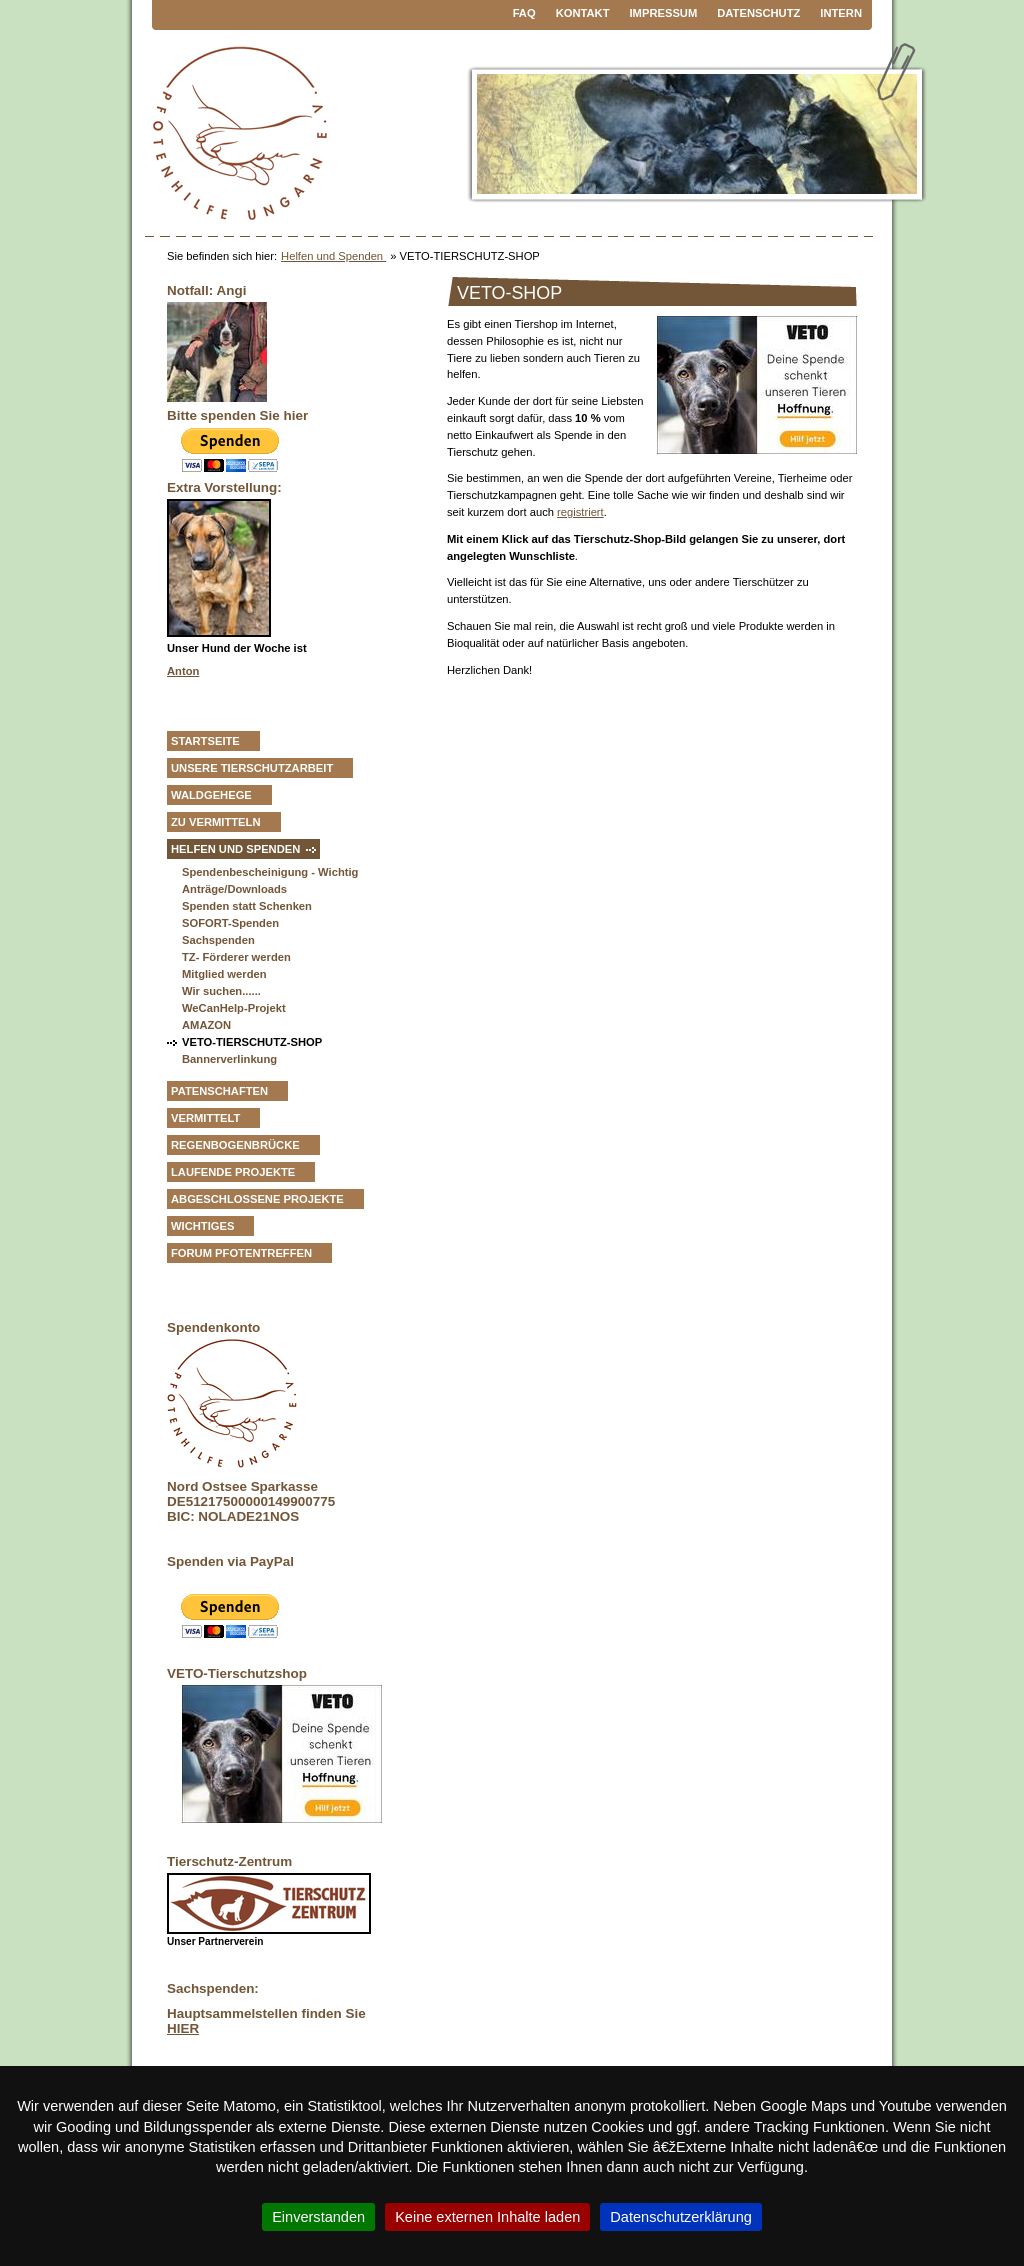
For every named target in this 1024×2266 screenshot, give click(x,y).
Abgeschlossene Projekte (257, 1199)
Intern (841, 13)
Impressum (664, 13)
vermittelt (205, 1118)
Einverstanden (318, 2217)
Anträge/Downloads (234, 889)
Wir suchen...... (221, 991)
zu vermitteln (216, 822)
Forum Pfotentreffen (241, 1253)
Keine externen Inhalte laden (487, 2217)
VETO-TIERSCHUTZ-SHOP (252, 1042)
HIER (183, 2028)
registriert (580, 512)
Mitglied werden (224, 974)
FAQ (524, 13)
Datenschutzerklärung (681, 2217)
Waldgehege (211, 795)
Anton (183, 671)
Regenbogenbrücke (235, 1145)
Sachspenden (218, 940)
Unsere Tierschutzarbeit (252, 768)
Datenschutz (758, 13)
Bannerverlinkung (229, 1059)
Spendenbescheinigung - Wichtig (270, 872)
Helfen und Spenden (333, 256)
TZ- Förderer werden (236, 957)
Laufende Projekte (233, 1172)
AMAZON (206, 1025)
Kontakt (583, 13)
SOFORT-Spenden (230, 923)
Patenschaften (219, 1091)
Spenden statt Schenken (247, 906)
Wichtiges (202, 1226)
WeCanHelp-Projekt (234, 1008)
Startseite (205, 741)
